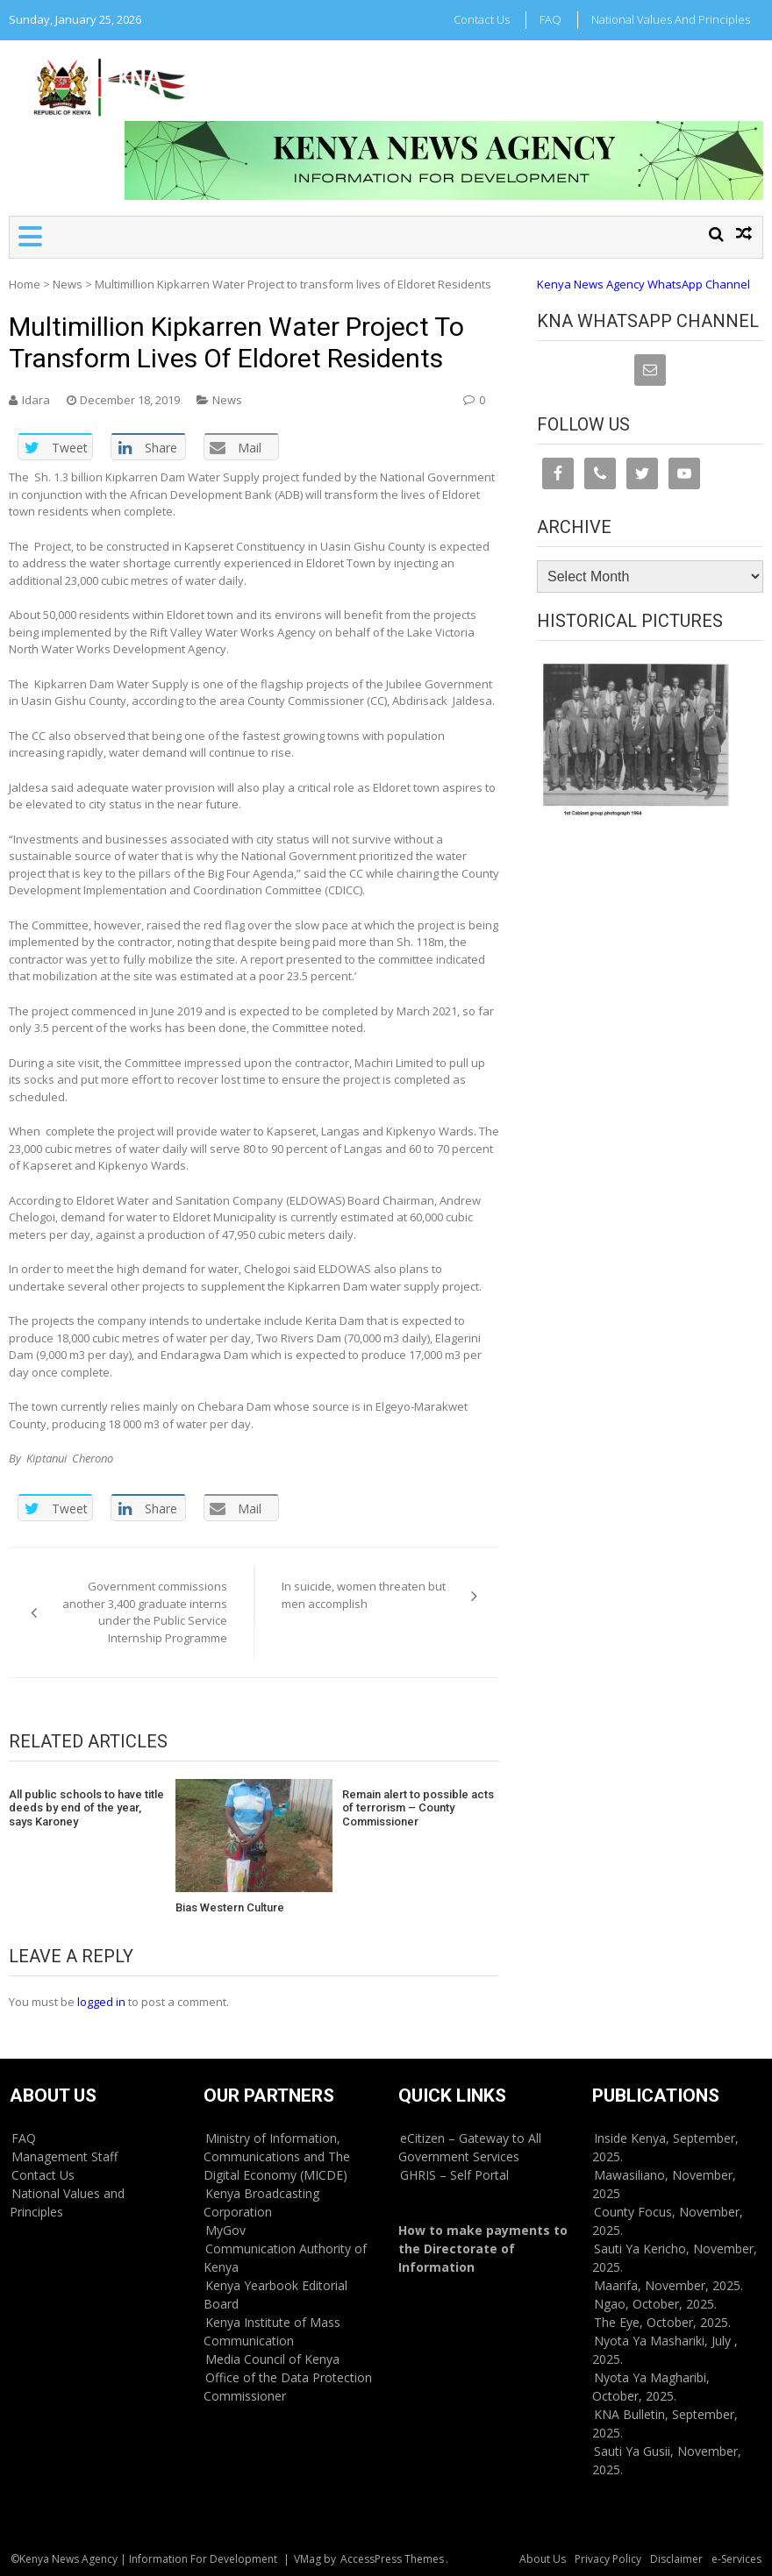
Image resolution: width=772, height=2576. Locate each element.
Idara (36, 400)
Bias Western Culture (229, 1907)
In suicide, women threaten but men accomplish (364, 1595)
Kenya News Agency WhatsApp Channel (643, 284)
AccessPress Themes (392, 2558)
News (67, 284)
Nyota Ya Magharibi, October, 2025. (651, 2386)
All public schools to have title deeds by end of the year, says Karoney (86, 1808)
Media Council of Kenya (272, 2359)
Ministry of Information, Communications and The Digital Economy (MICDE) (277, 2156)
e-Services (736, 2558)
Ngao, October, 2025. (655, 2303)
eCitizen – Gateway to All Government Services (469, 2147)
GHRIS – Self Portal (454, 2175)
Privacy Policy (608, 2558)
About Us (542, 2558)
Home (24, 284)
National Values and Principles (670, 19)
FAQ (550, 19)
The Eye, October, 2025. (662, 2322)
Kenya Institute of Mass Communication (272, 2331)
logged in (101, 2002)
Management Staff (64, 2156)
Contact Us (482, 19)
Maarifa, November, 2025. (668, 2285)
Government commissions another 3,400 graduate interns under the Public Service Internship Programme (144, 1612)
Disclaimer (676, 2558)
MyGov (225, 2230)
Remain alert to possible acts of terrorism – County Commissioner (418, 1808)
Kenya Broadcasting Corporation (261, 2202)
